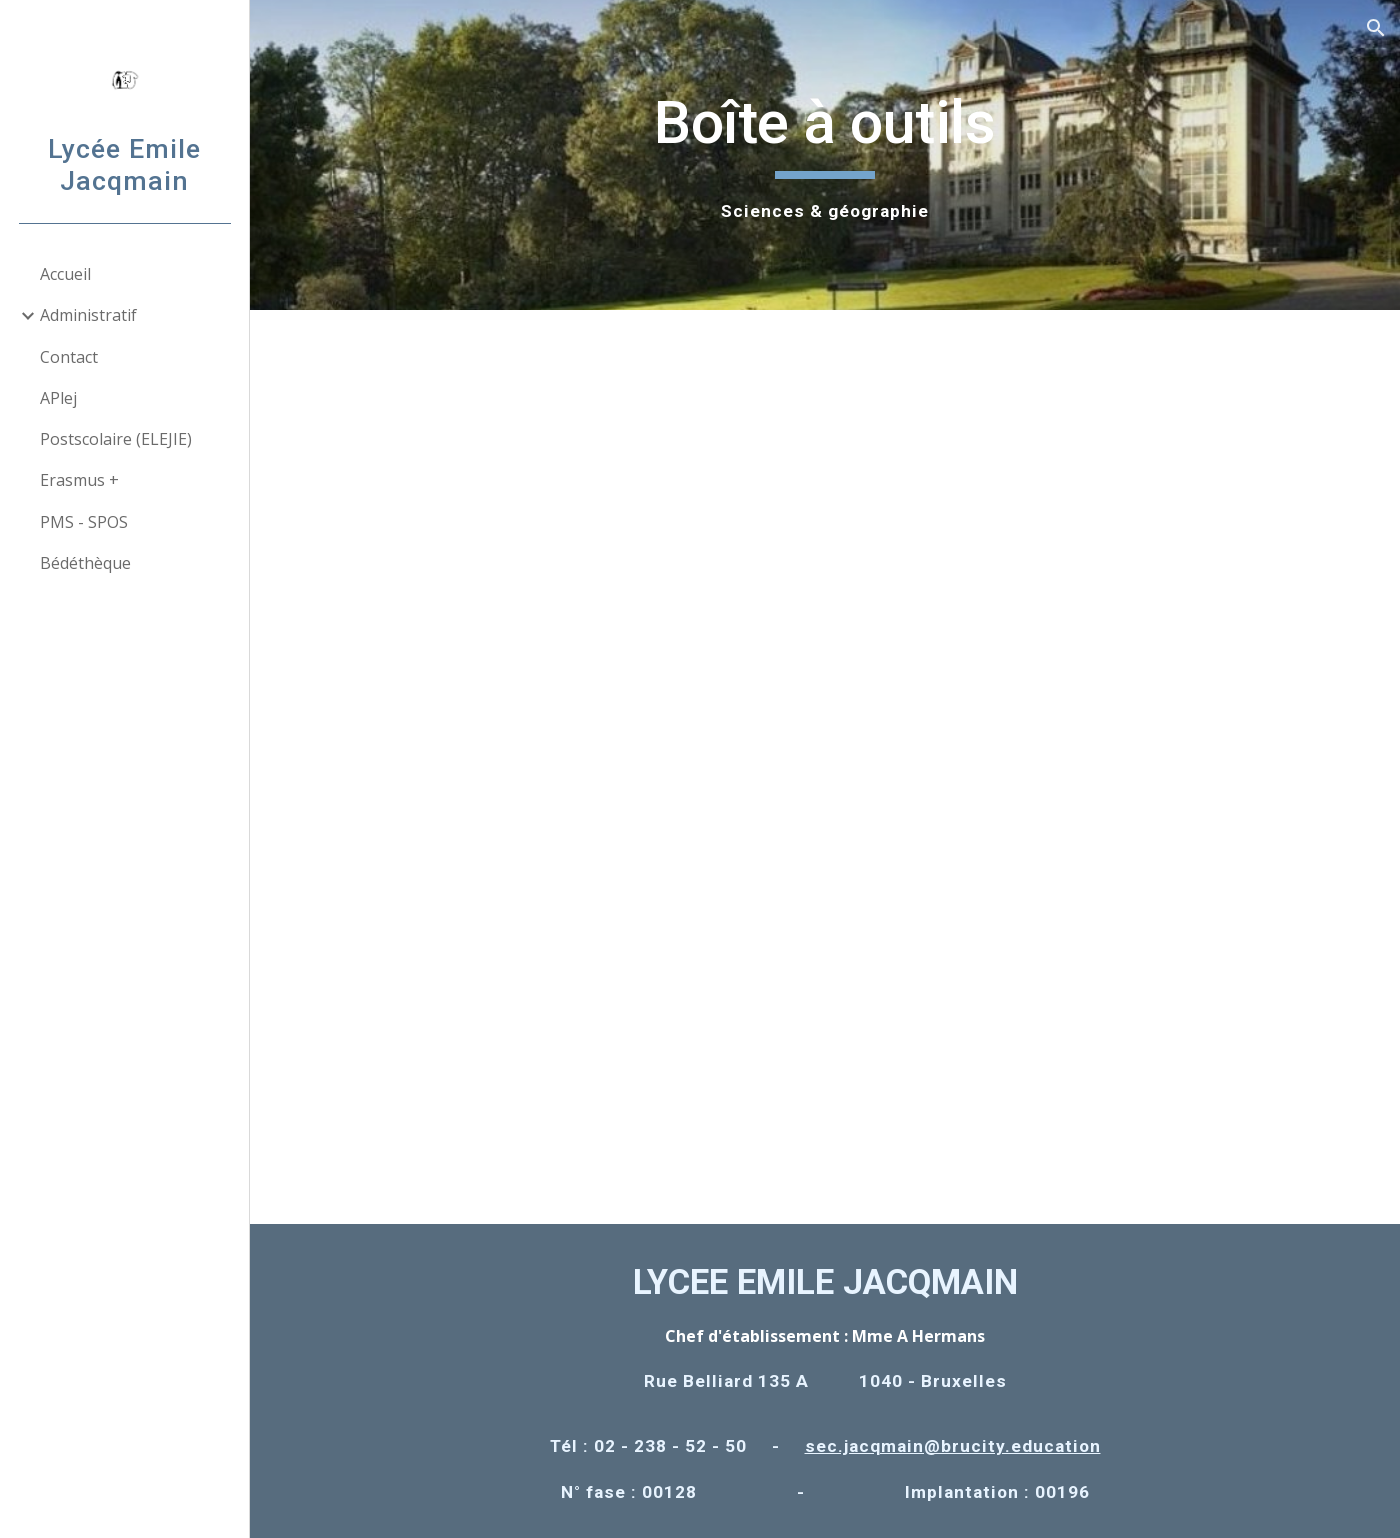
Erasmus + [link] (79, 480)
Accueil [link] (65, 274)
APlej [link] (58, 398)
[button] (1376, 28)
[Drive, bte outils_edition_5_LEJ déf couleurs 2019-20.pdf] (825, 767)
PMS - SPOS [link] (84, 522)
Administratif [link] (88, 315)
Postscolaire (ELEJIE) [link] (116, 439)
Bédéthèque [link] (85, 563)
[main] (825, 155)
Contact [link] (69, 357)
